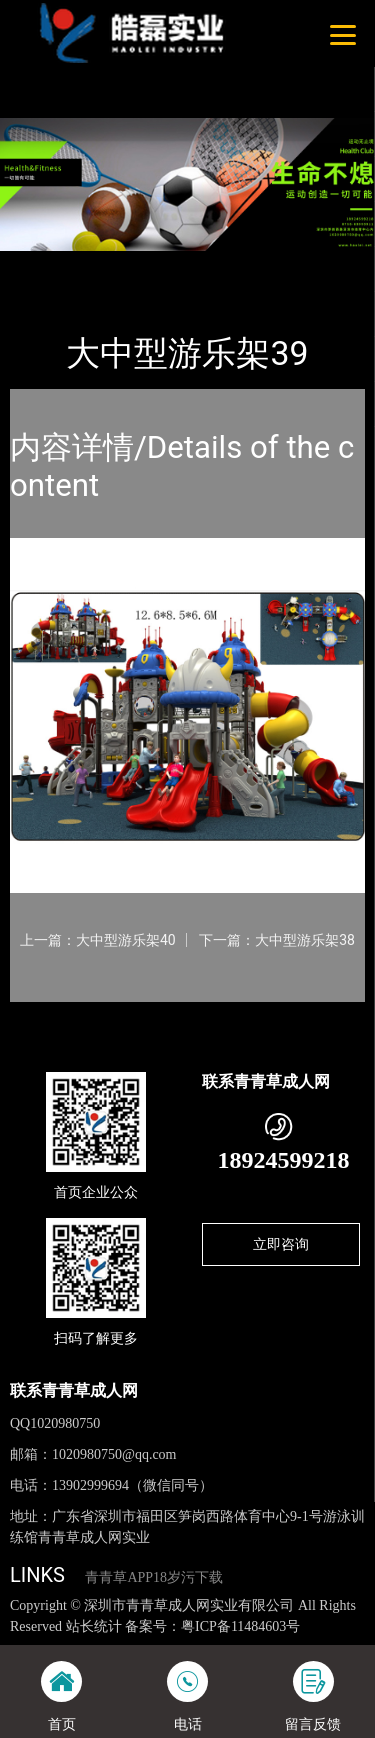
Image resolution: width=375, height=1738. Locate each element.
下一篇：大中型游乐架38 (277, 940)
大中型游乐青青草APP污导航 (266, 264)
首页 (42, 264)
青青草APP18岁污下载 (154, 1577)
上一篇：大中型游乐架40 (98, 940)
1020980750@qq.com (114, 1454)
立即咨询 (281, 1244)
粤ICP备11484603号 (240, 1626)
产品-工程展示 (119, 264)
